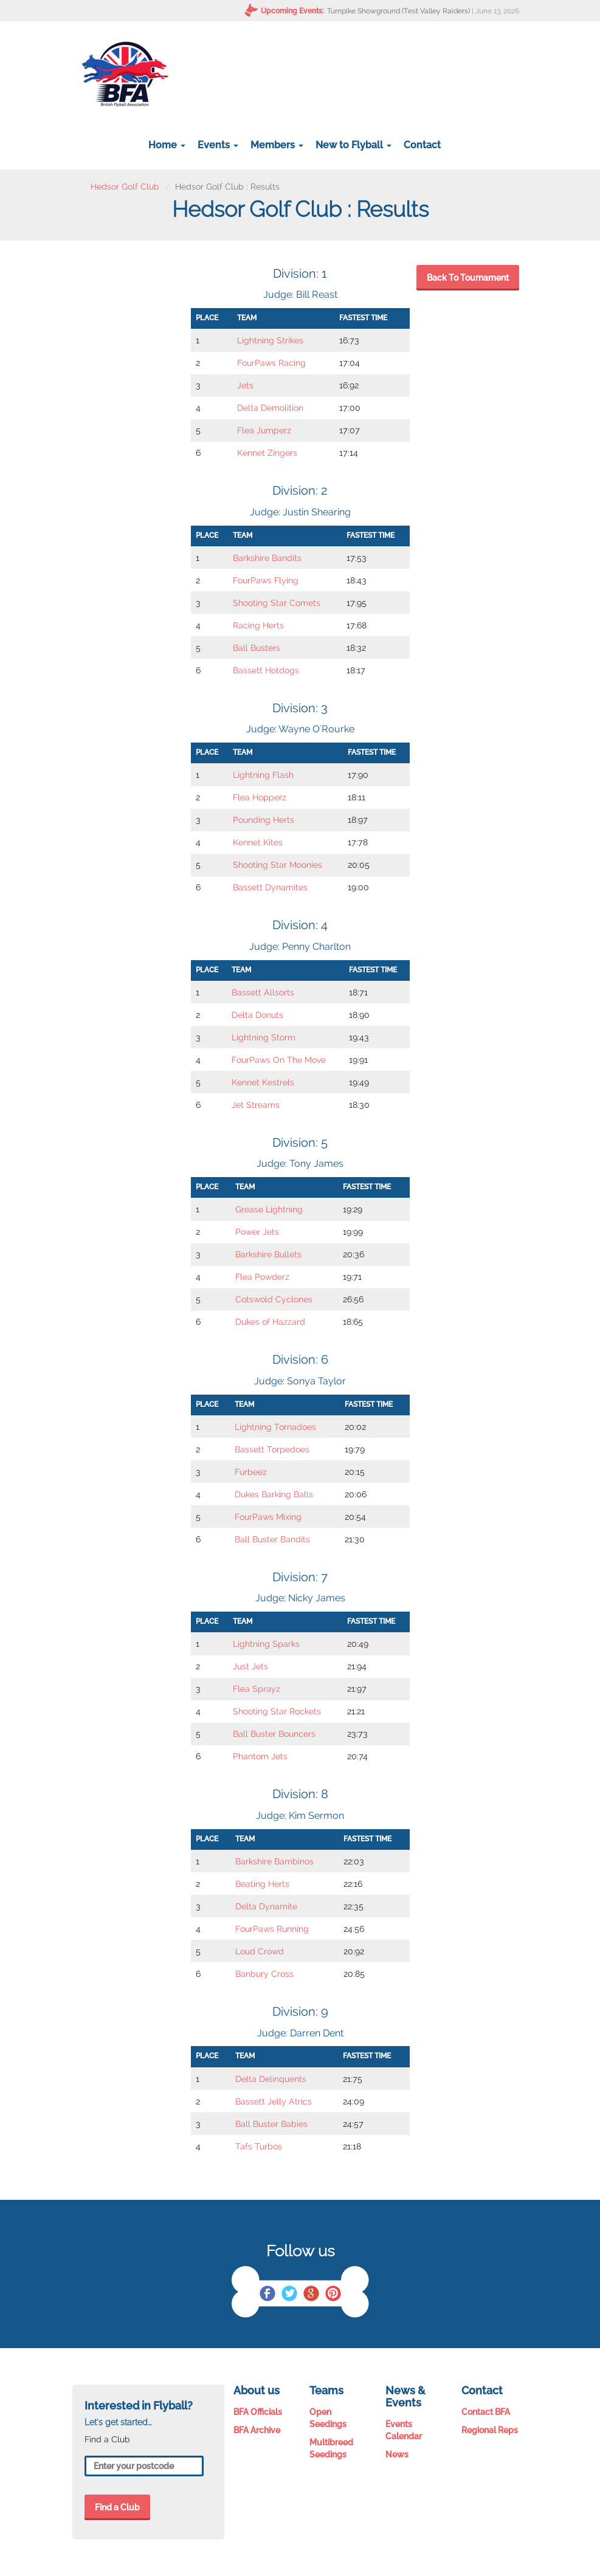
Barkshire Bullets (268, 1254)
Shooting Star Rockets (277, 1711)
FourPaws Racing (271, 363)
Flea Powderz (262, 1277)
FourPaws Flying (265, 580)
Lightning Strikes (270, 340)
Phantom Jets (260, 1756)
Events (218, 145)
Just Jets (250, 1666)
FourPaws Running (272, 1929)
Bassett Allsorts (263, 992)
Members (276, 145)
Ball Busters (256, 648)
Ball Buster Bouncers (274, 1734)
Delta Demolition (270, 408)
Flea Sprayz (256, 1689)
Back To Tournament (468, 278)
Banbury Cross (264, 1974)
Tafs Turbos (258, 2146)
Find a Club (117, 2507)
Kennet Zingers (267, 453)
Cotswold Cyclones (273, 1299)
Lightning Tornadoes (275, 1427)
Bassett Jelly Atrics (273, 2101)
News (397, 2454)
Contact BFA (485, 2412)
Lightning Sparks (266, 1644)
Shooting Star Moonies (277, 865)
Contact (422, 145)
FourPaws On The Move (279, 1060)
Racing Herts (258, 625)
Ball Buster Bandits (272, 1539)
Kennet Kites (258, 842)
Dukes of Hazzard (270, 1322)
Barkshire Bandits (267, 558)
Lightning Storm (263, 1037)
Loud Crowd (259, 1951)
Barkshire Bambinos (274, 1861)
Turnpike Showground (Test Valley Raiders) (398, 11)
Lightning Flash (263, 775)
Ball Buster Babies (271, 2124)
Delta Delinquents (270, 2079)
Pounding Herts (263, 820)
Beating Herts (262, 1884)
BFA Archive (256, 2430)
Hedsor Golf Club (125, 186)
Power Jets (257, 1232)
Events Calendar (403, 2430)
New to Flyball (353, 145)
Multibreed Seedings (331, 2448)
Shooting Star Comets (276, 603)
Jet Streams (256, 1105)
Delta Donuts (257, 1015)
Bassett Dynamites (270, 887)
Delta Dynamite (266, 1906)
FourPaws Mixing (268, 1517)
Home (166, 145)
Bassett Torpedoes (272, 1449)
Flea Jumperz (264, 430)
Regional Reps (489, 2430)
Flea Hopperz (259, 797)
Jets (245, 385)
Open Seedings (328, 2418)
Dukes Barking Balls (274, 1494)
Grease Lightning (269, 1209)
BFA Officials (257, 2412)
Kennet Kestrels (263, 1082)
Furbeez (251, 1472)
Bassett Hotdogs (266, 670)
